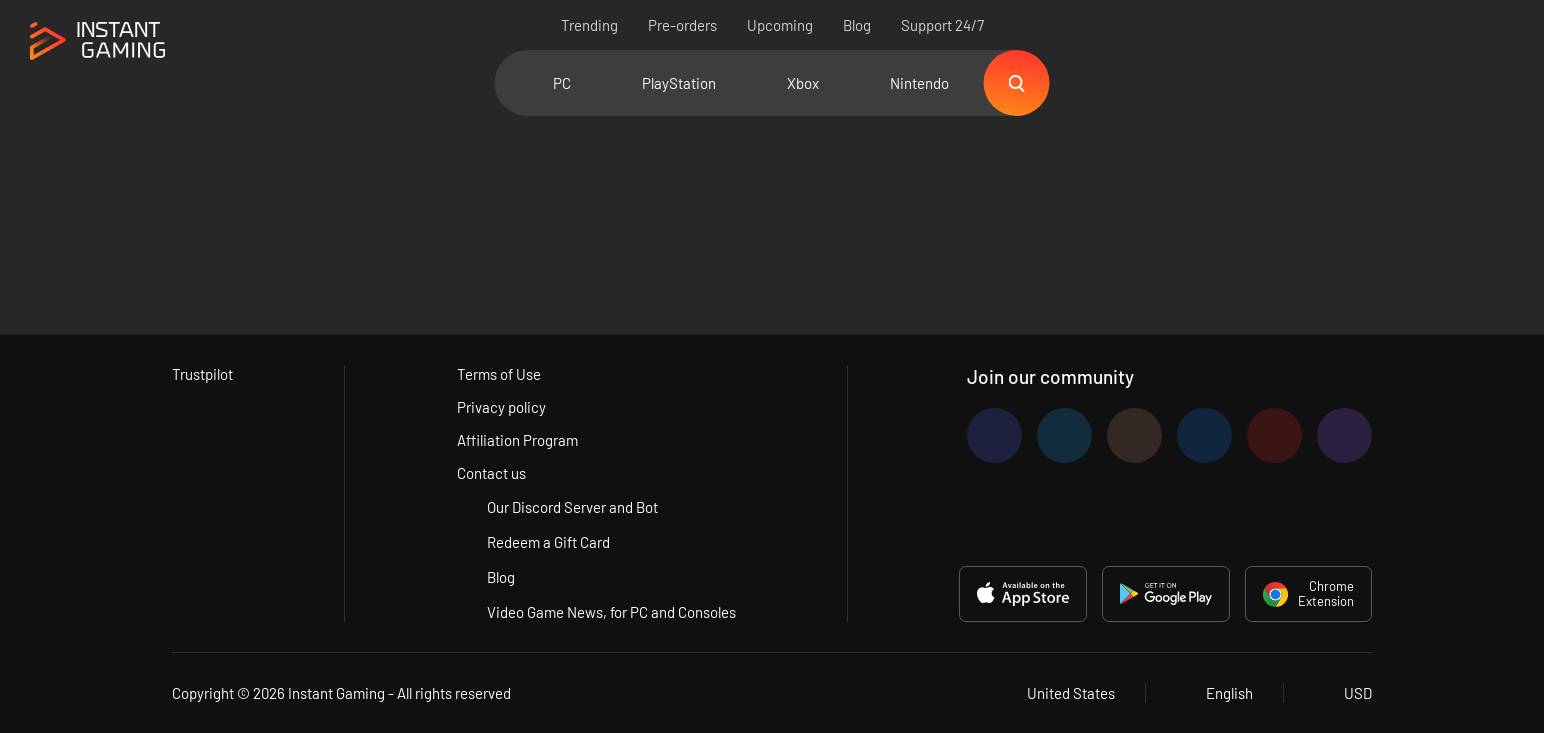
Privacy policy (501, 407)
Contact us (491, 473)
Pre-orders (682, 25)
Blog (857, 25)
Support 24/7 (942, 25)
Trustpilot (202, 374)
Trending (589, 25)
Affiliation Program (517, 440)
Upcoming (780, 25)
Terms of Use (499, 374)
